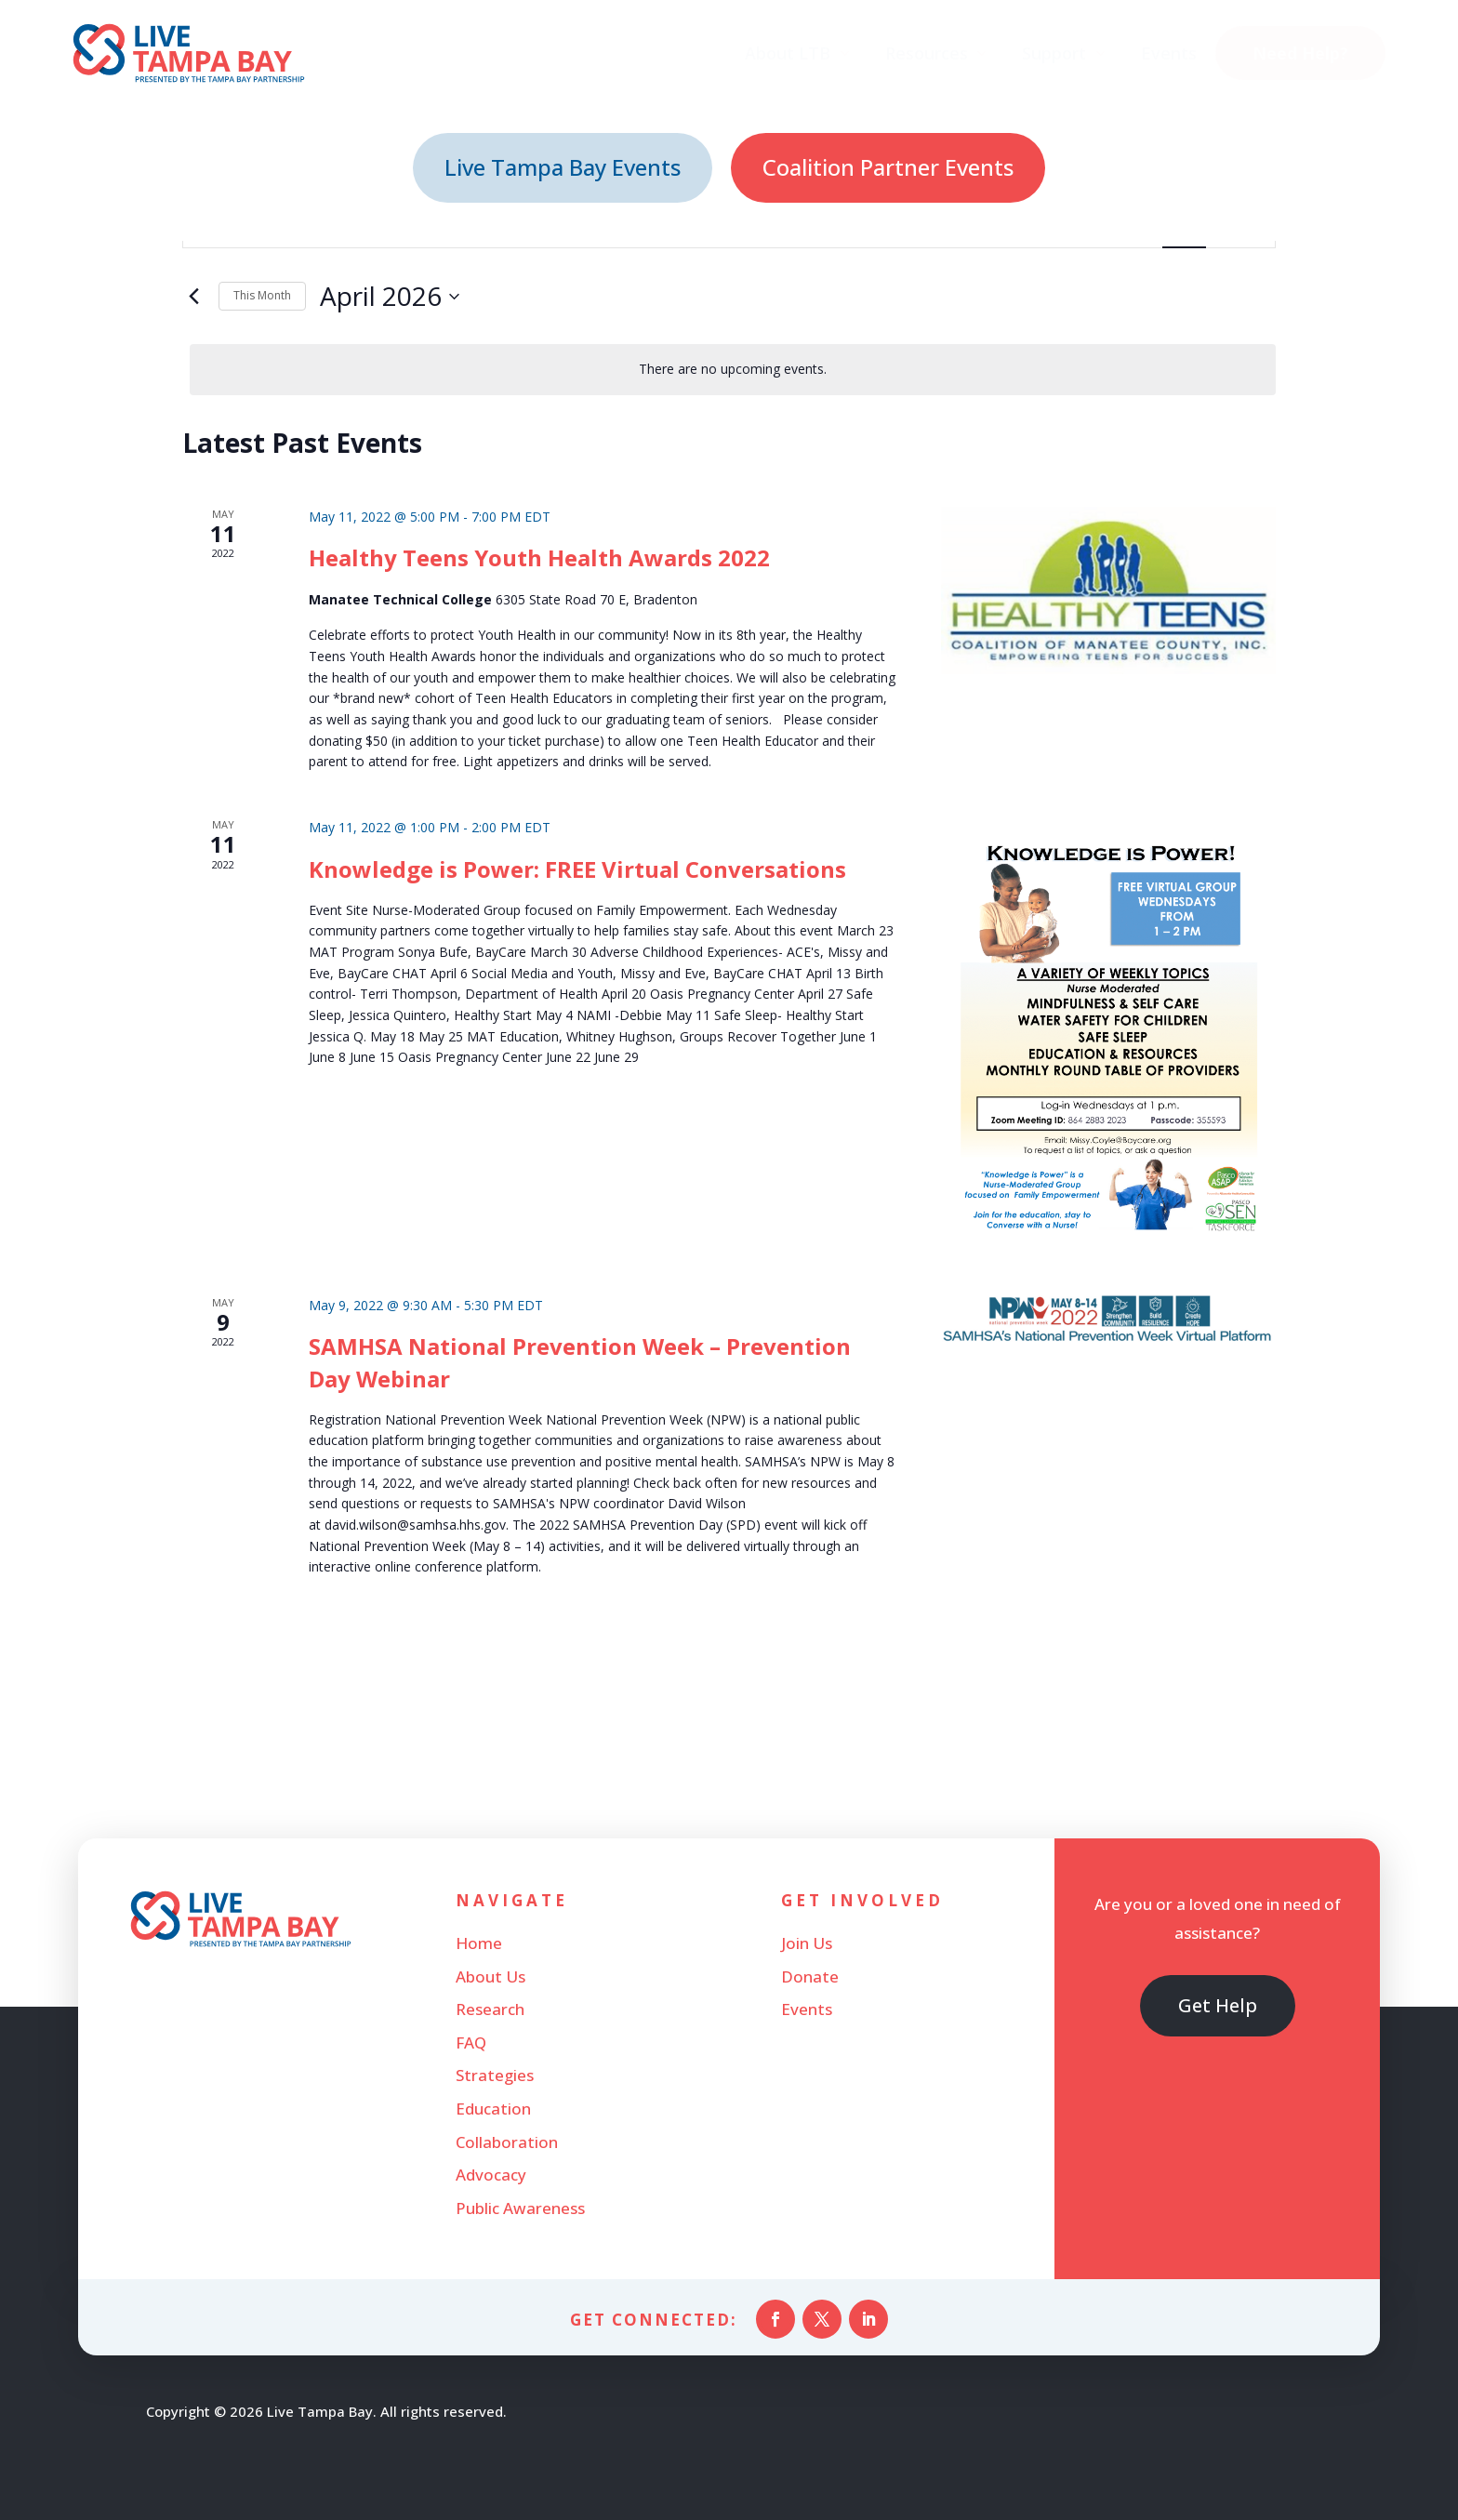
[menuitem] (798, 53)
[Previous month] (193, 296)
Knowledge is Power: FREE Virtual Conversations (577, 869)
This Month (262, 295)
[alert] (733, 369)
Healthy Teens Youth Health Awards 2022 (539, 557)
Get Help (1217, 2005)
